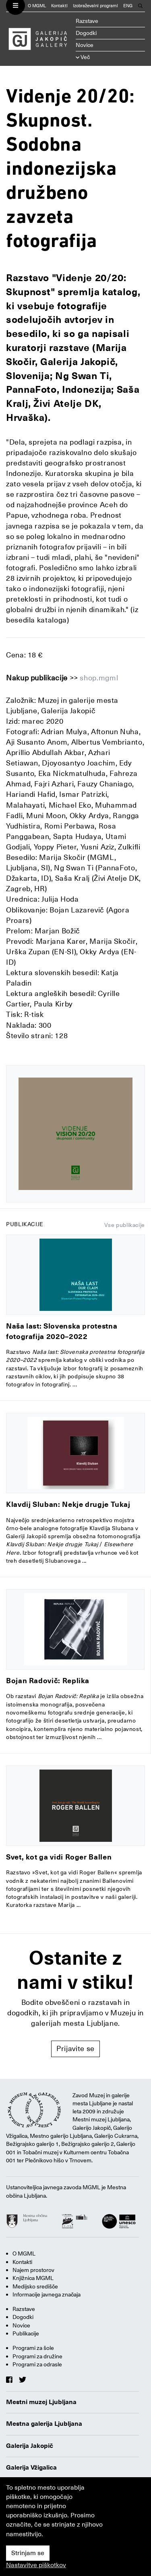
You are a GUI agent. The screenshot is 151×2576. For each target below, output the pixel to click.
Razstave (87, 20)
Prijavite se (75, 2048)
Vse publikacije (124, 1225)
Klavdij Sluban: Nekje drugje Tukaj (68, 1504)
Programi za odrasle (37, 2364)
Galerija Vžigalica (31, 2468)
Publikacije (25, 2333)
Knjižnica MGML (33, 2278)
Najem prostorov (33, 2270)
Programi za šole (33, 2347)
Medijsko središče (35, 2286)
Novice (84, 45)
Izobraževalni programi (95, 6)
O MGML (37, 6)
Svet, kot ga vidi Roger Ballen (59, 1857)
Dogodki (86, 33)
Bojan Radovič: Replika (47, 1680)
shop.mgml (99, 677)
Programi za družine (37, 2356)
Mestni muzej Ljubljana (41, 2402)
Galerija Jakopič (29, 2446)
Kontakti (59, 6)
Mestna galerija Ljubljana (44, 2424)
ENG (127, 6)
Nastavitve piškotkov (36, 2565)
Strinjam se (27, 2553)
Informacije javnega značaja (46, 2294)
